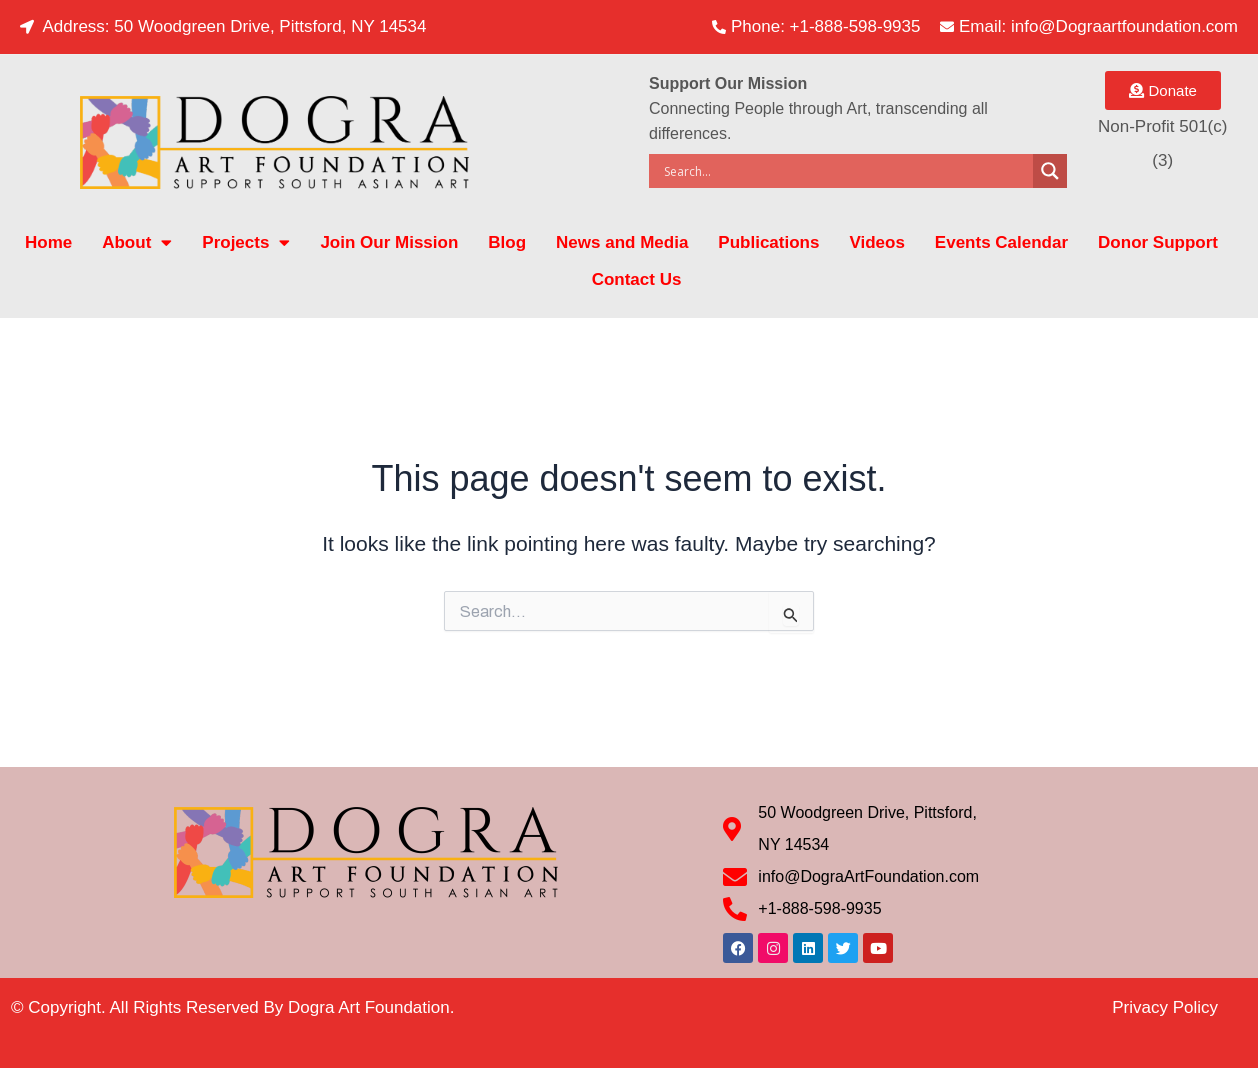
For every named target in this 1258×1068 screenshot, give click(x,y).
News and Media (622, 242)
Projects (246, 242)
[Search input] (846, 171)
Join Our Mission (389, 242)
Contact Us (637, 279)
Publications (768, 242)
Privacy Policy (1165, 1007)
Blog (507, 242)
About (137, 242)
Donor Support (1158, 242)
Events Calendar (1001, 242)
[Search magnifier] (1050, 171)
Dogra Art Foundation (369, 1007)
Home (48, 242)
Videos (876, 242)
